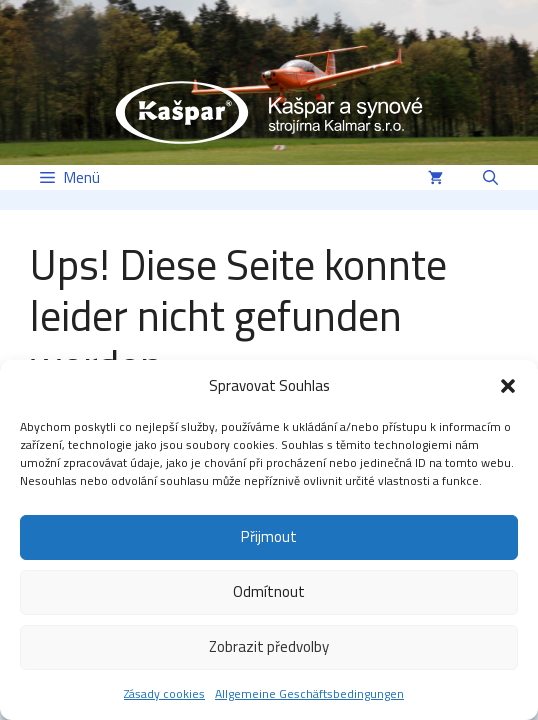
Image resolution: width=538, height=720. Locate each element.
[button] (508, 386)
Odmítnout (269, 591)
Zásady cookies (164, 693)
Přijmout (269, 536)
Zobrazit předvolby (269, 646)
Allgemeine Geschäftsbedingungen (309, 693)
